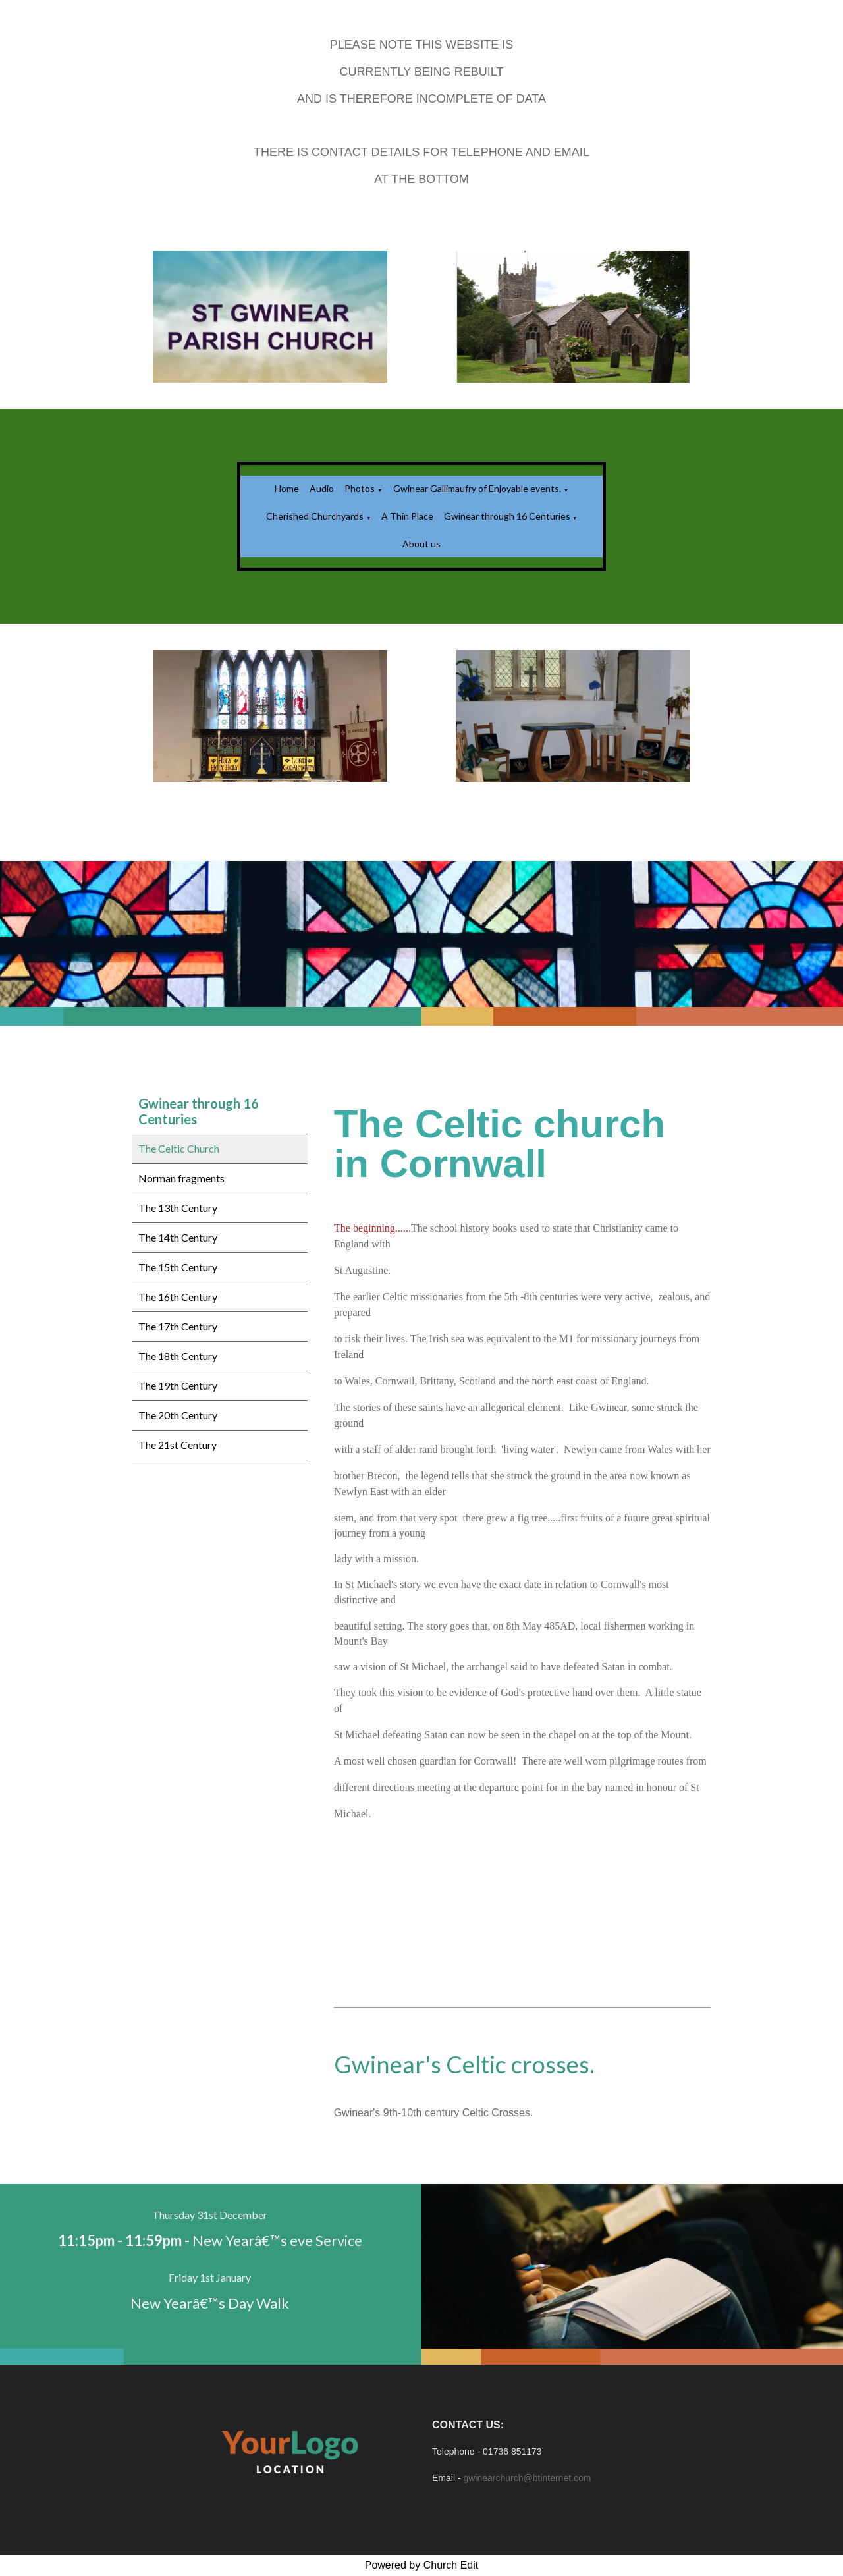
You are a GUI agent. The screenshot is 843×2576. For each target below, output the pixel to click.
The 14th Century (177, 1237)
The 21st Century (177, 1445)
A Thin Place (407, 516)
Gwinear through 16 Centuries (508, 516)
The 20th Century (177, 1415)
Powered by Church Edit (422, 2565)
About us (421, 543)
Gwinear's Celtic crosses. (464, 2064)
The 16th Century (177, 1296)
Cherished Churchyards (315, 516)
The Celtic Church (178, 1148)
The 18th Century (177, 1356)
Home (287, 488)
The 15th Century (177, 1267)
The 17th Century (177, 1326)
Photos (359, 488)
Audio (322, 488)
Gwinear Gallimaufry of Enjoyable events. (477, 488)
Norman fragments (181, 1178)
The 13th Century (177, 1207)
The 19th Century (177, 1385)
